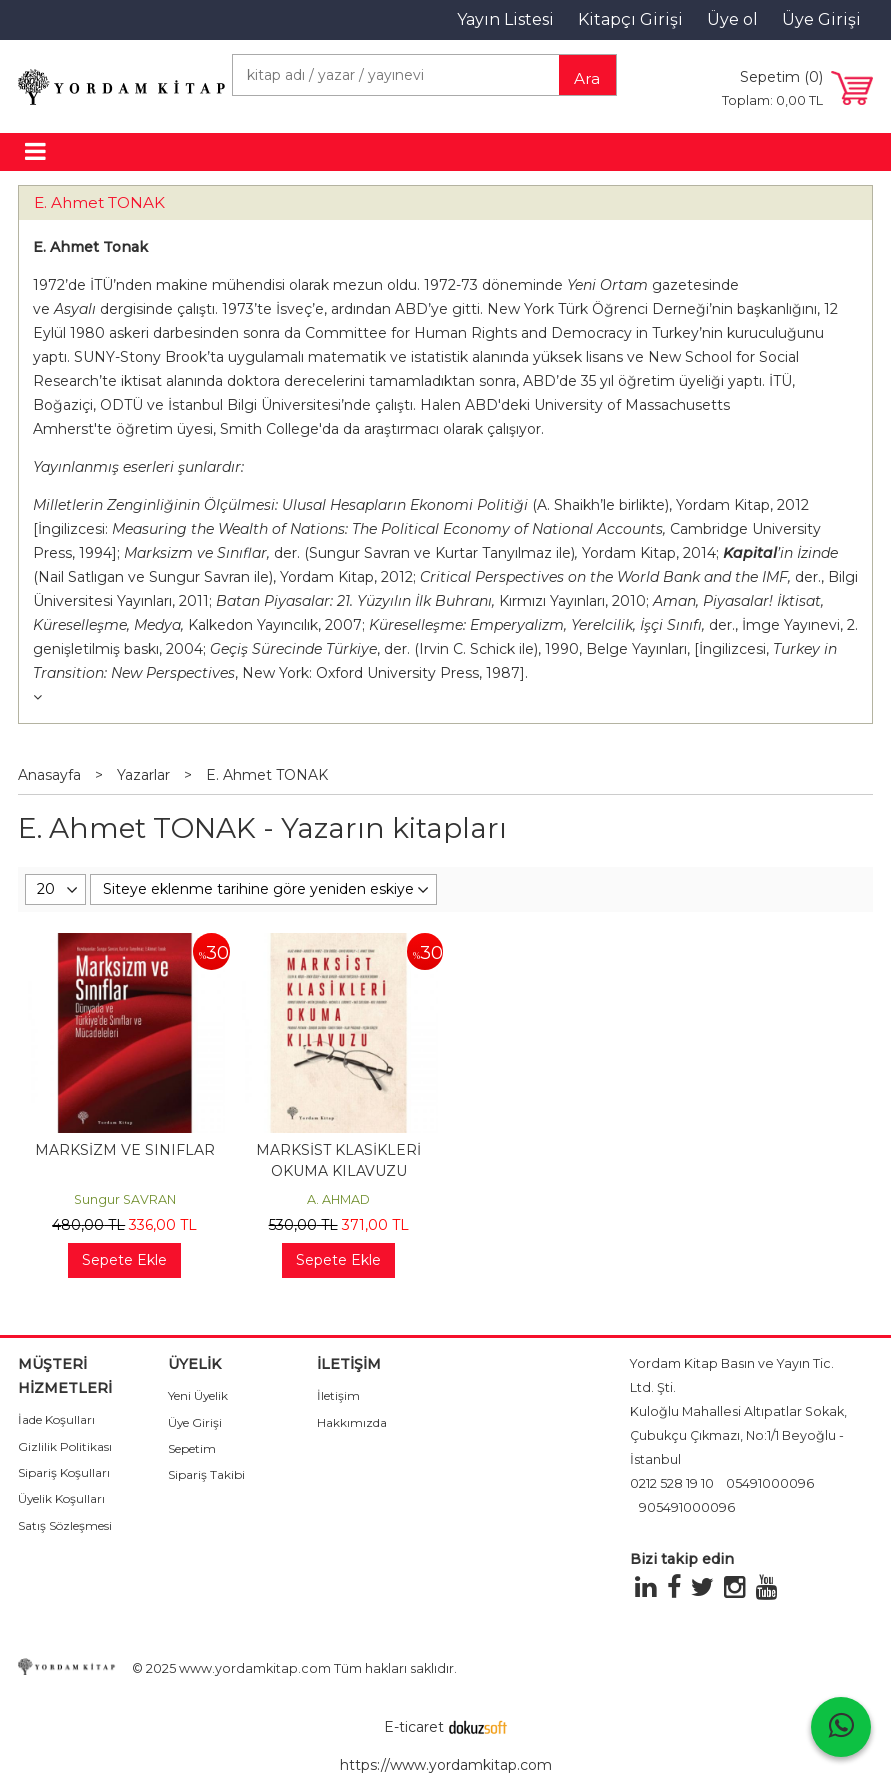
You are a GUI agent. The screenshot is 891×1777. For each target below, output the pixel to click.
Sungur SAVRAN (125, 1199)
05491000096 (770, 1483)
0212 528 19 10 (672, 1483)
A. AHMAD (338, 1199)
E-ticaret (414, 1727)
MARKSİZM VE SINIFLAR (125, 1150)
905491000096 (687, 1507)
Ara (587, 78)
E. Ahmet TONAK (99, 202)
